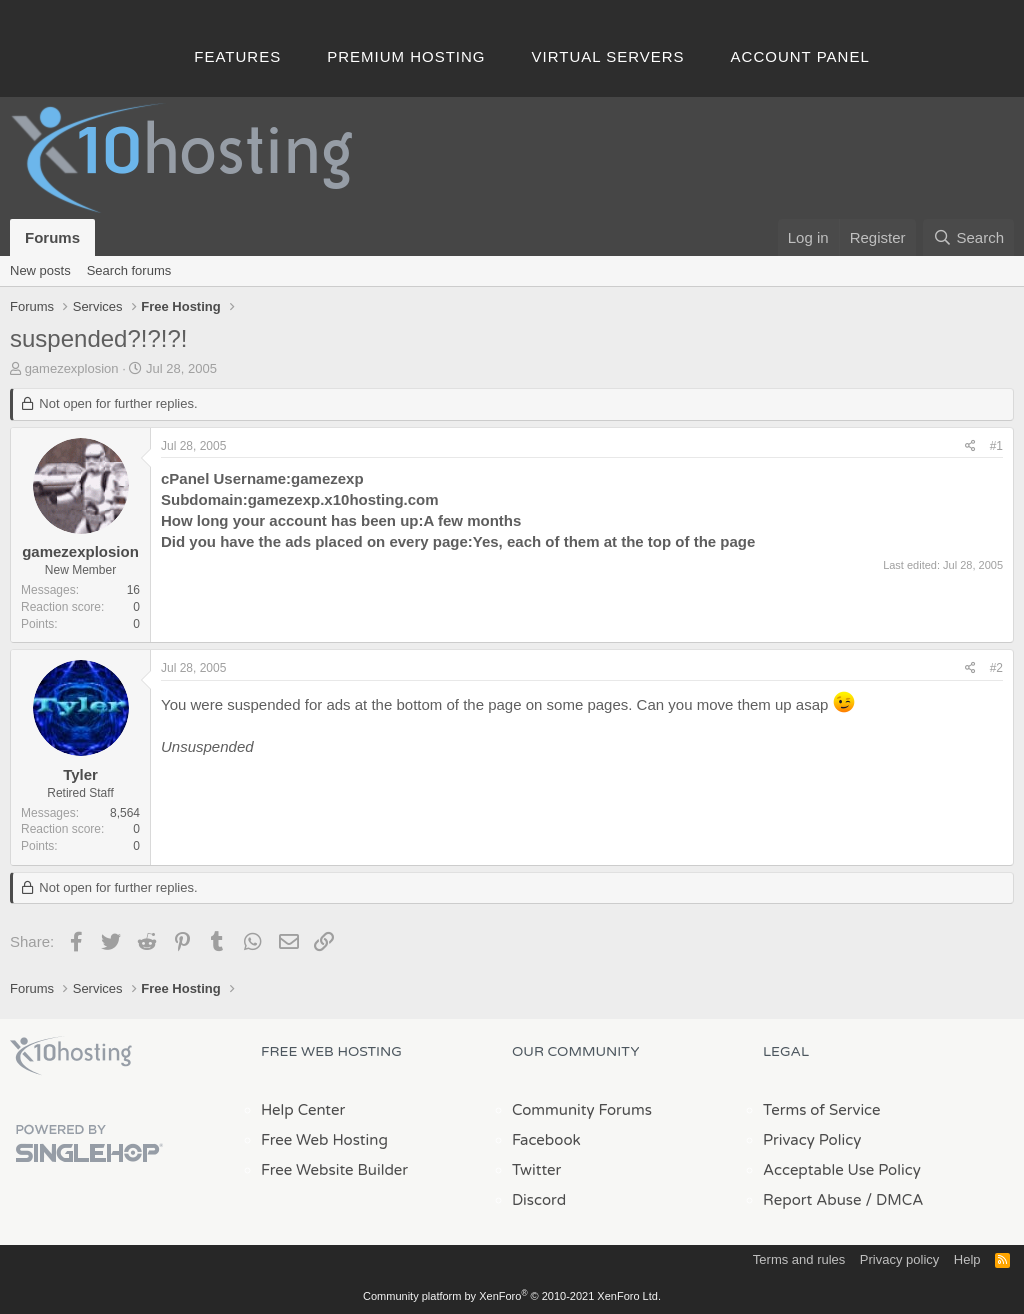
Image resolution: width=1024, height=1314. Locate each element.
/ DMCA (894, 1200)
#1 (996, 446)
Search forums (129, 270)
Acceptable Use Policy (842, 1170)
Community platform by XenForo (512, 1296)
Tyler (80, 774)
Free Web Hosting (324, 1140)
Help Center (303, 1110)
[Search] (968, 237)
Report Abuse (812, 1200)
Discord (539, 1200)
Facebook (546, 1140)
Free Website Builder (334, 1170)
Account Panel (800, 56)
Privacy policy (899, 1259)
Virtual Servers (608, 56)
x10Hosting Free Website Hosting (71, 1056)
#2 (996, 668)
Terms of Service (822, 1110)
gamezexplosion (72, 368)
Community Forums (582, 1110)
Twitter (536, 1170)
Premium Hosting (406, 56)
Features (237, 56)
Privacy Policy (812, 1140)
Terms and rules (799, 1259)
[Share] (970, 446)
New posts (40, 270)
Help (967, 1259)
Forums (52, 237)
